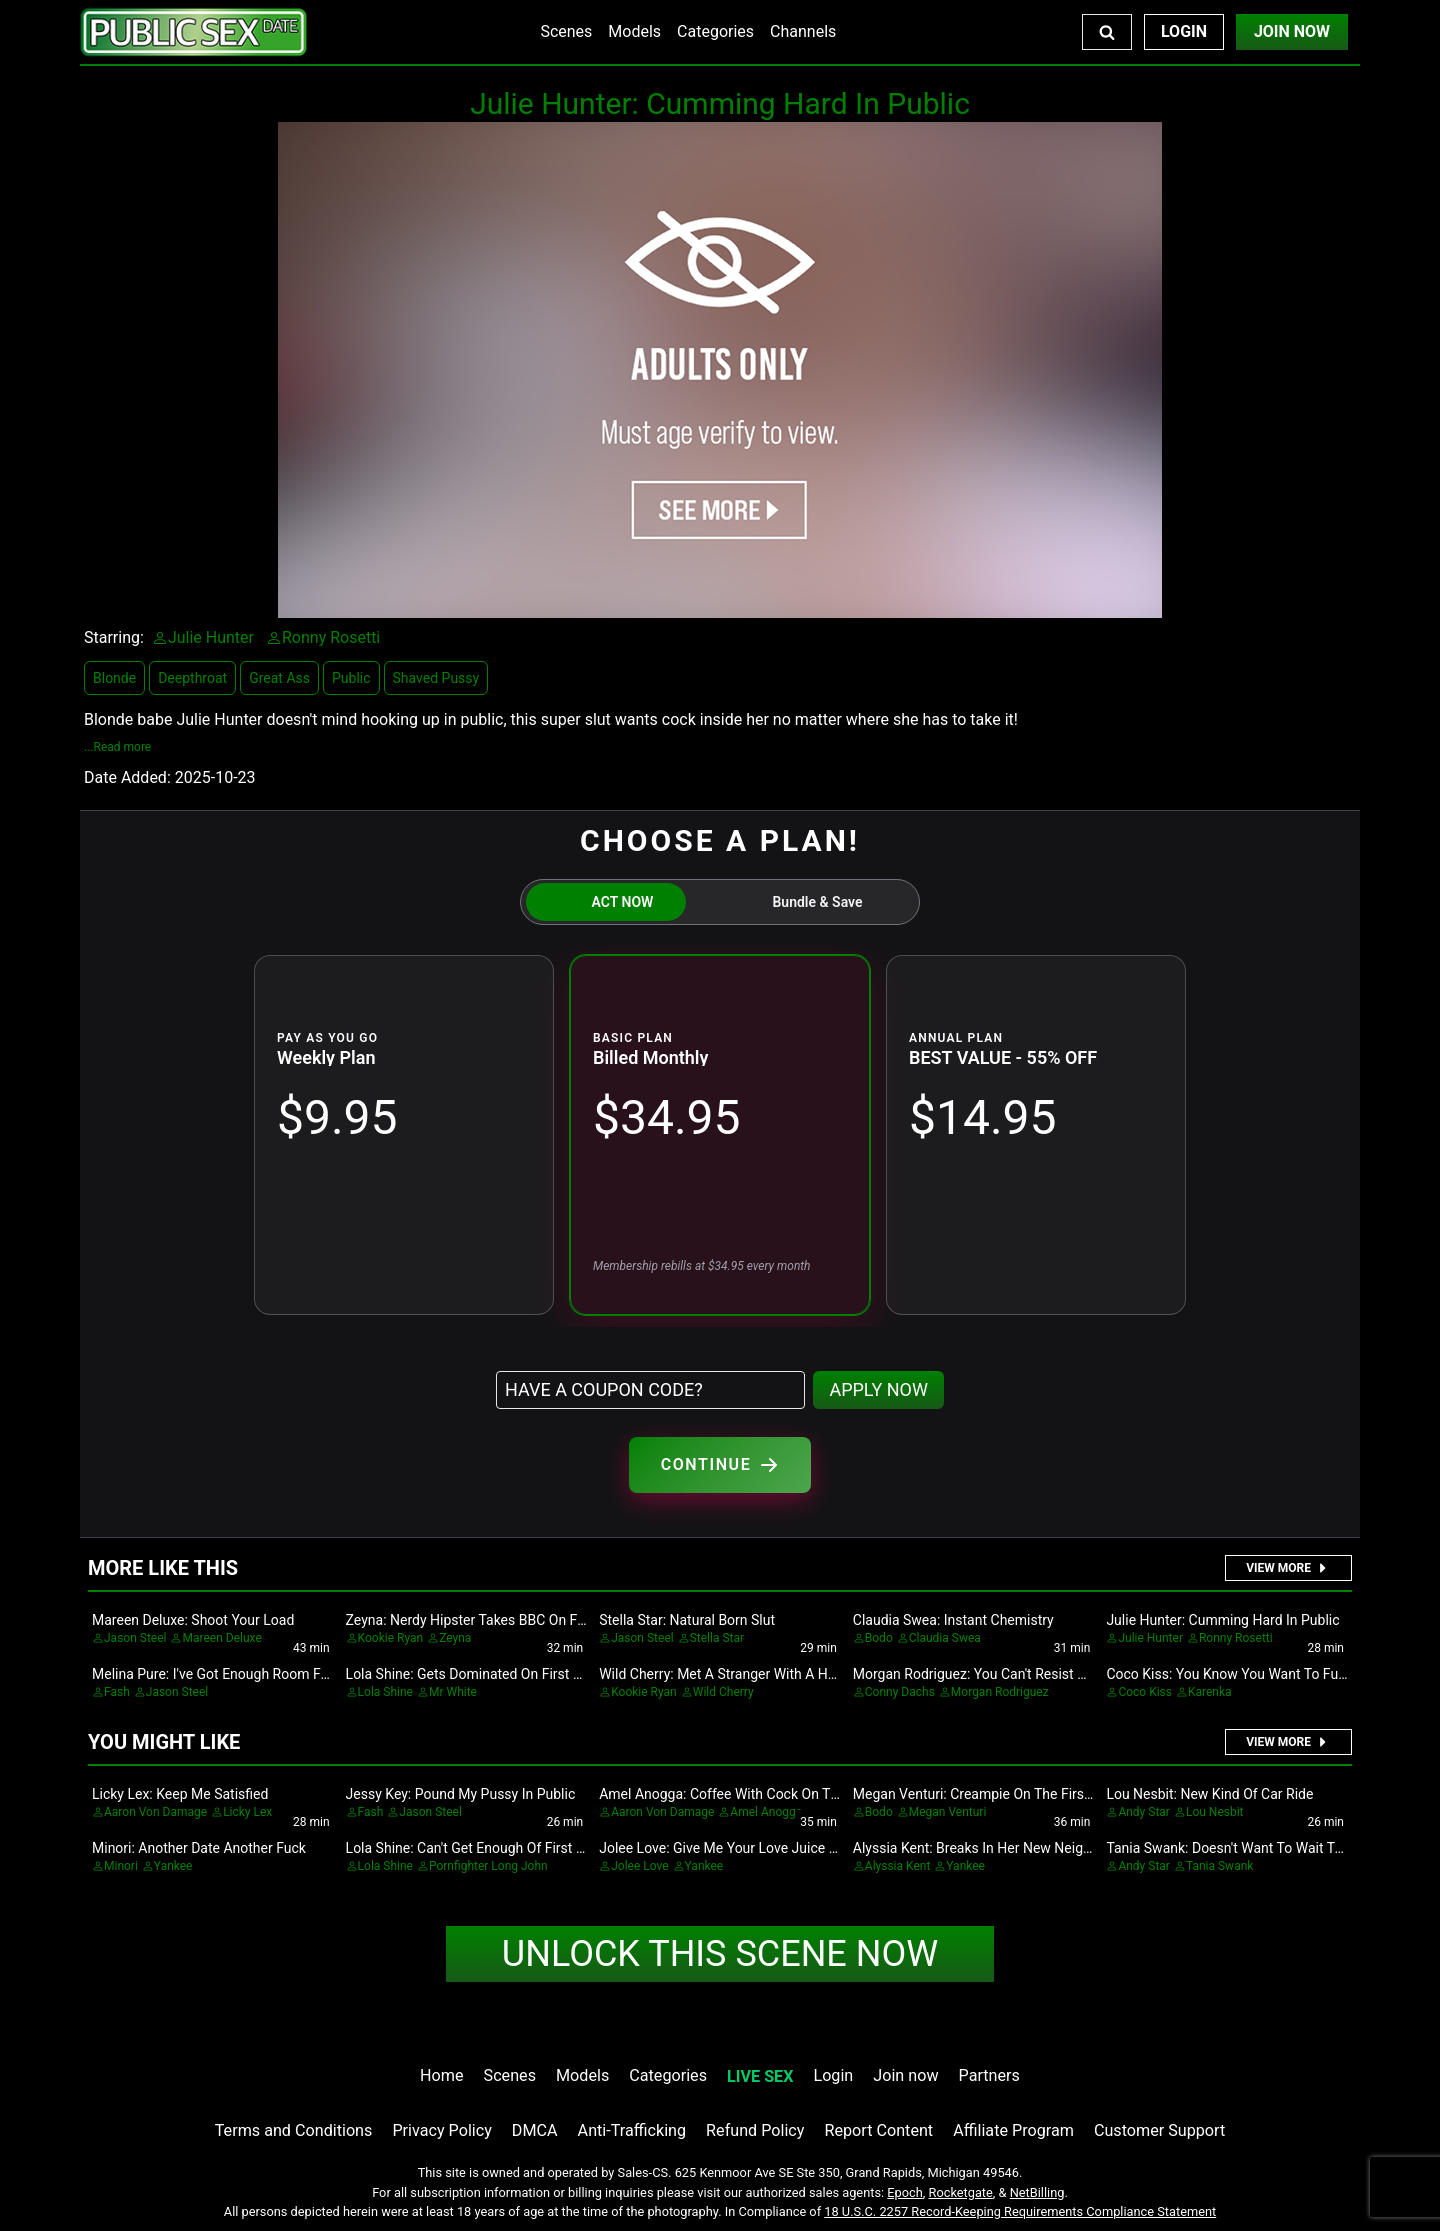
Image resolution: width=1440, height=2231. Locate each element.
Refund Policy (755, 2130)
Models (634, 31)
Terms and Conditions (294, 2130)
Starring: (114, 637)
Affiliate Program (1013, 2130)
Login (1184, 31)
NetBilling (1037, 2192)
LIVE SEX (760, 2076)
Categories (715, 31)
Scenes (566, 31)
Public (351, 678)
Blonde (114, 678)
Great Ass (279, 678)
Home (441, 2075)
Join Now (1292, 31)
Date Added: (127, 777)
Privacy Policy (441, 2130)
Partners (989, 2075)
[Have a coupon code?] (650, 1390)
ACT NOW (623, 902)
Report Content (878, 2130)
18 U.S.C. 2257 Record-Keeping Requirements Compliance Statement (1020, 2211)
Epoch (905, 2192)
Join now (905, 2075)
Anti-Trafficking (632, 2130)
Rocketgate (961, 2192)
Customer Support (1159, 2130)
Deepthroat (192, 678)
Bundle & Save (817, 902)
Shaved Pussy (436, 678)
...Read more (117, 747)
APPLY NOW (878, 1389)
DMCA (535, 2130)
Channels (803, 31)
